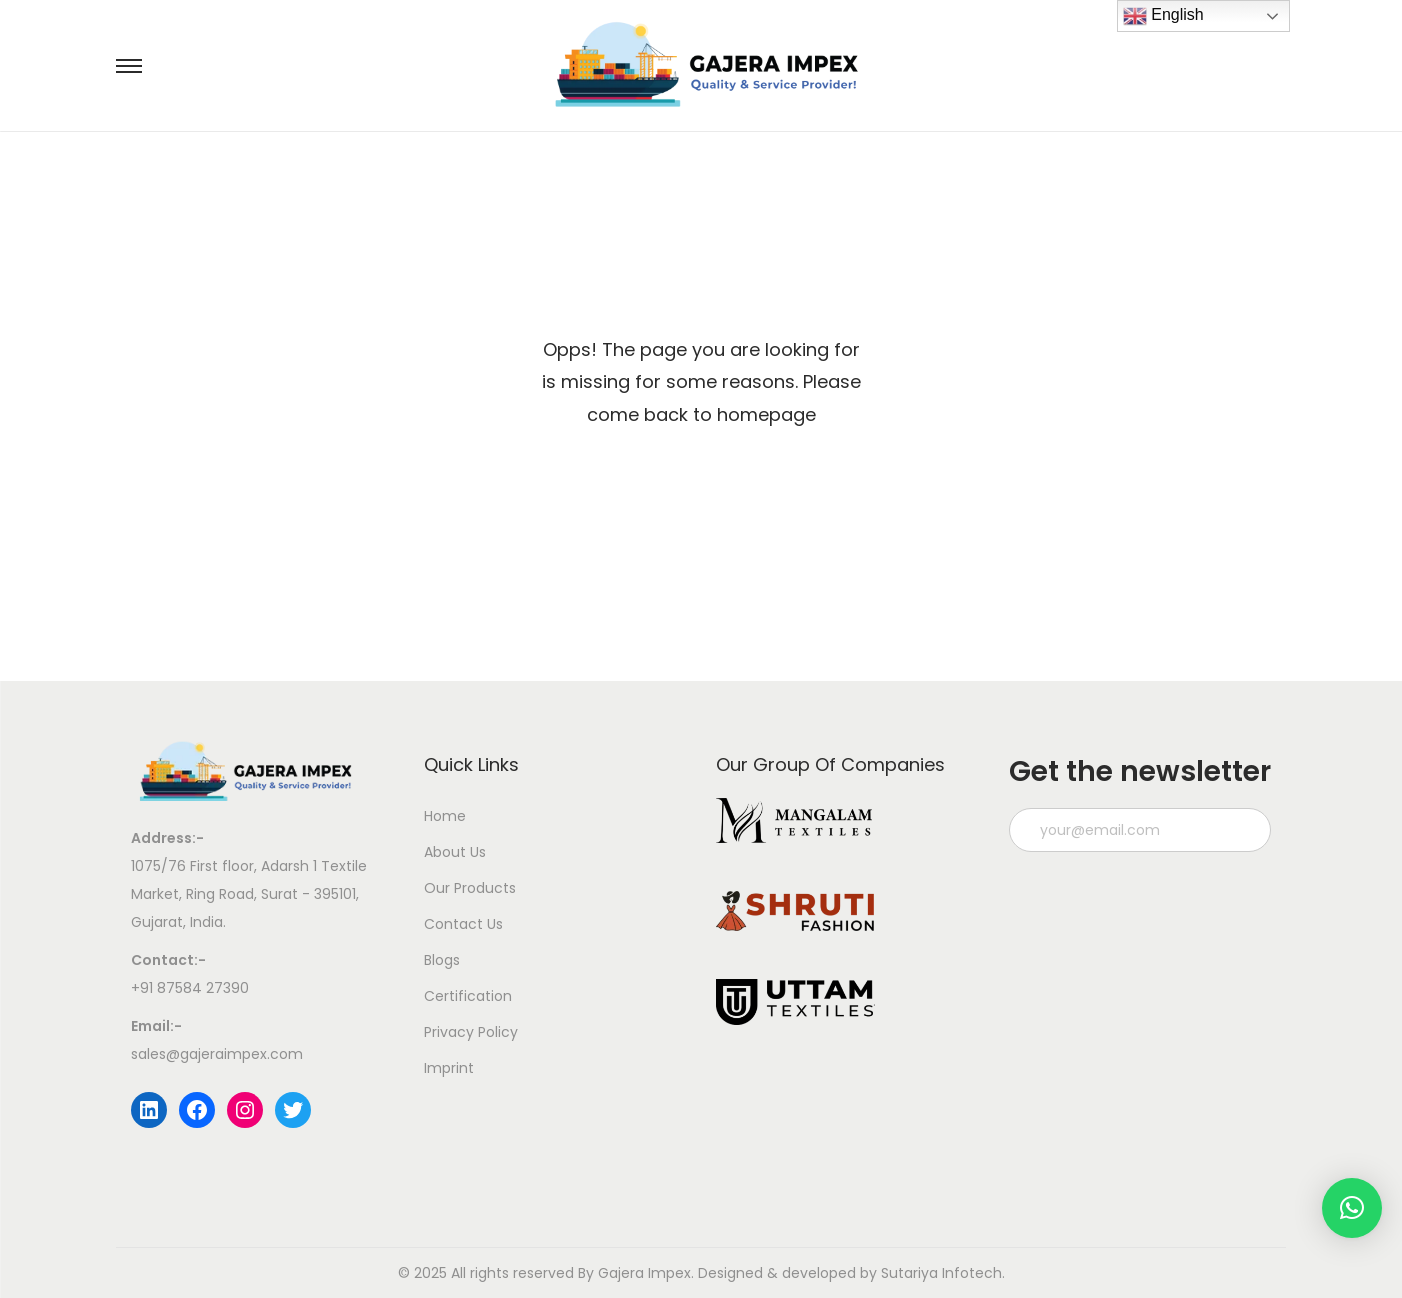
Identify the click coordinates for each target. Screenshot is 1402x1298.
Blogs (442, 960)
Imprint (449, 1068)
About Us (455, 852)
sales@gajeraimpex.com (217, 1054)
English (1163, 16)
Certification (468, 996)
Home (445, 816)
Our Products (470, 888)
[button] (1352, 1208)
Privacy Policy (471, 1032)
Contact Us (463, 924)
